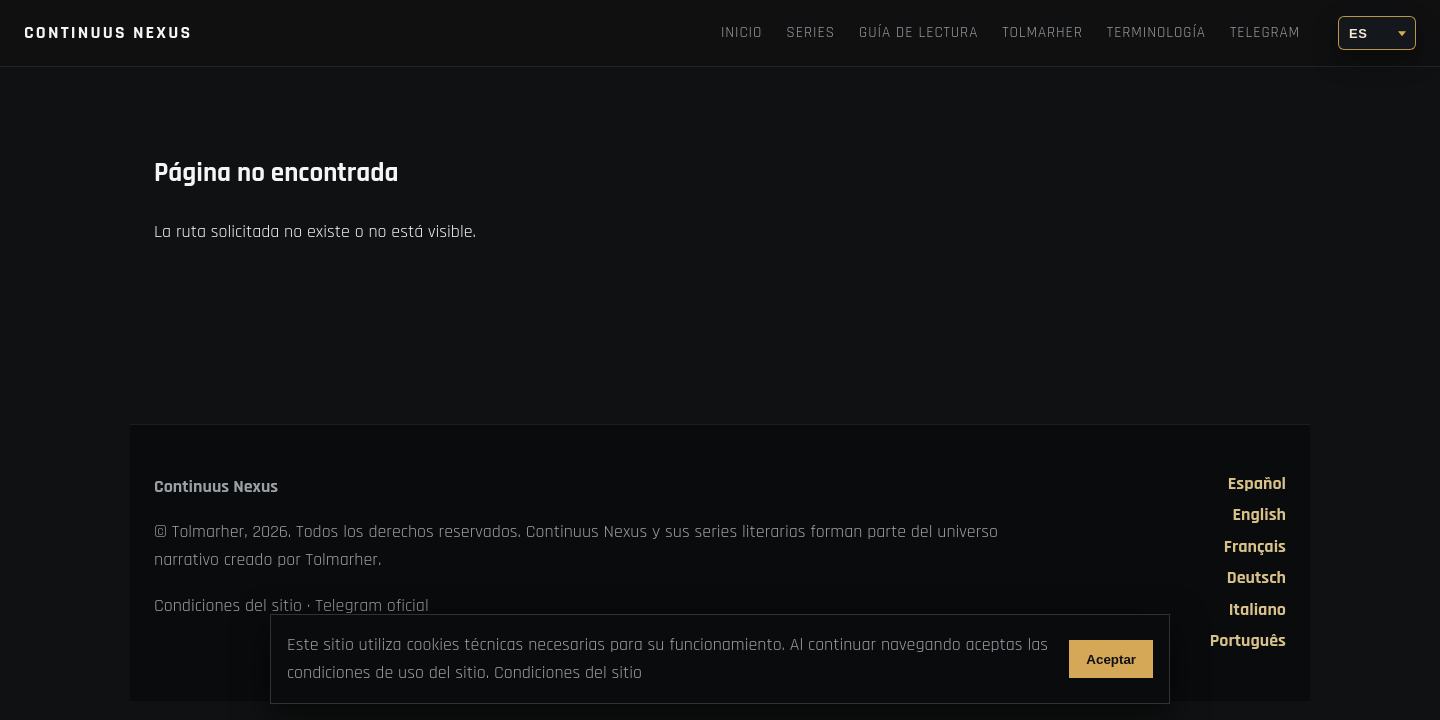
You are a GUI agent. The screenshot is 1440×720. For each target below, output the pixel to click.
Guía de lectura (918, 32)
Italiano (1257, 610)
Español (1257, 484)
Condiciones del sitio (228, 605)
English (1259, 515)
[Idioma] (1377, 33)
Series (810, 32)
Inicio (741, 32)
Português (1248, 641)
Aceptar (1111, 659)
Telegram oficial (371, 605)
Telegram (1265, 32)
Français (1255, 547)
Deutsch (1256, 578)
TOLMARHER (1042, 32)
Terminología (1156, 32)
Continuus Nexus (108, 32)
